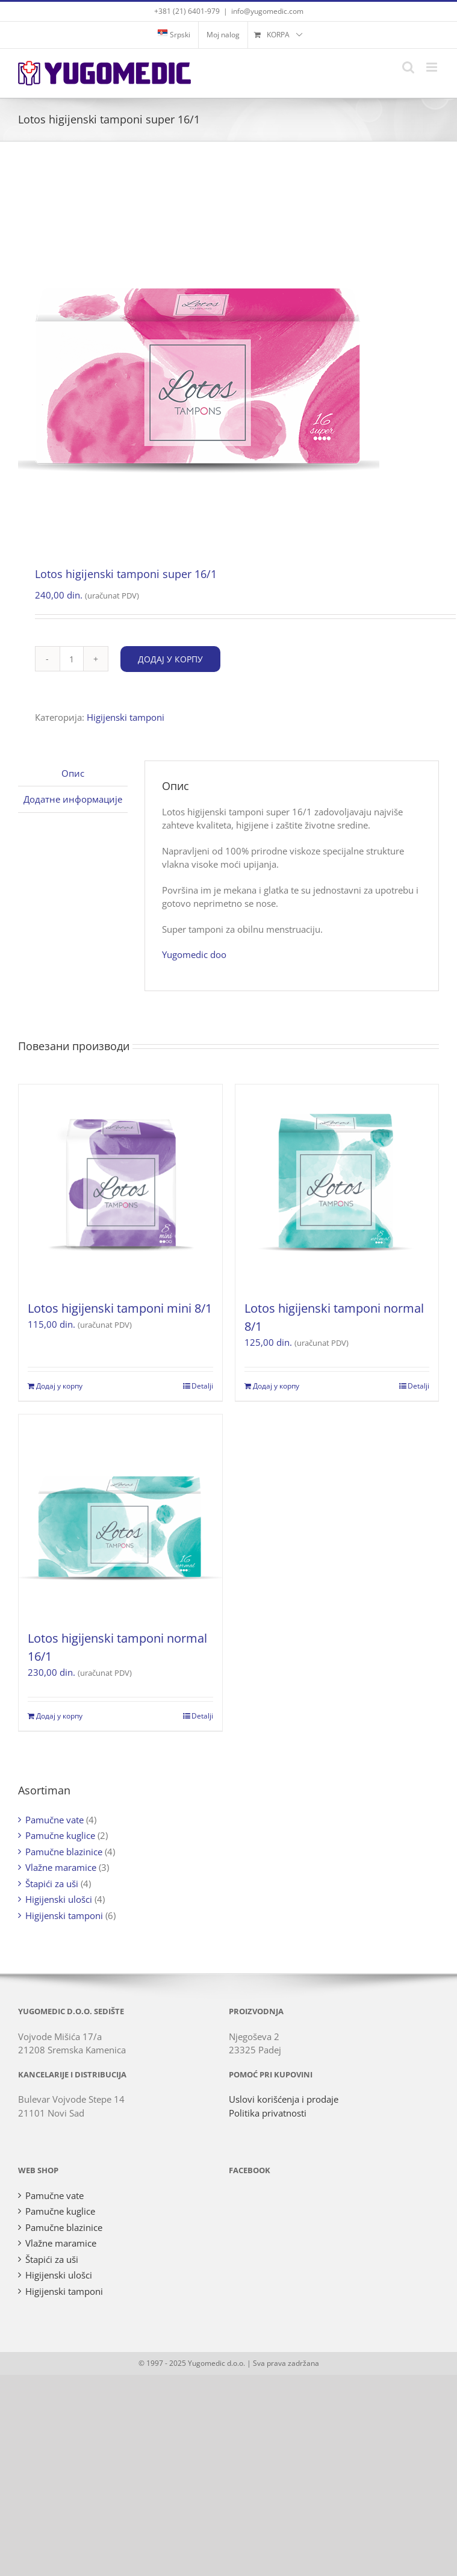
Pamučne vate (54, 1820)
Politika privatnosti (267, 2113)
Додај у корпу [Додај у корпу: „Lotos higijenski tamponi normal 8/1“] (276, 1386)
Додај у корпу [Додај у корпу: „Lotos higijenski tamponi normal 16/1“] (59, 1716)
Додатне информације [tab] (72, 799)
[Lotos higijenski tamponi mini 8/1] (120, 1186)
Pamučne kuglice (60, 1835)
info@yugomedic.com (267, 11)
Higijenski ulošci (58, 1899)
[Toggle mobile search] (408, 67)
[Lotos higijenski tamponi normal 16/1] (120, 1516)
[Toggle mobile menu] (432, 67)
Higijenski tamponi (125, 717)
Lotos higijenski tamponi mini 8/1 (120, 1308)
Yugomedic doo (194, 954)
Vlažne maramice (60, 1867)
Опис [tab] (72, 773)
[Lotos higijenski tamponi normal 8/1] (337, 1186)
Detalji (202, 1386)
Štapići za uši (51, 1884)
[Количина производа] (72, 659)
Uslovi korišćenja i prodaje (283, 2099)
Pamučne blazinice (63, 1852)
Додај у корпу (170, 659)
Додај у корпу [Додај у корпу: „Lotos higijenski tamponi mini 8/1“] (59, 1386)
